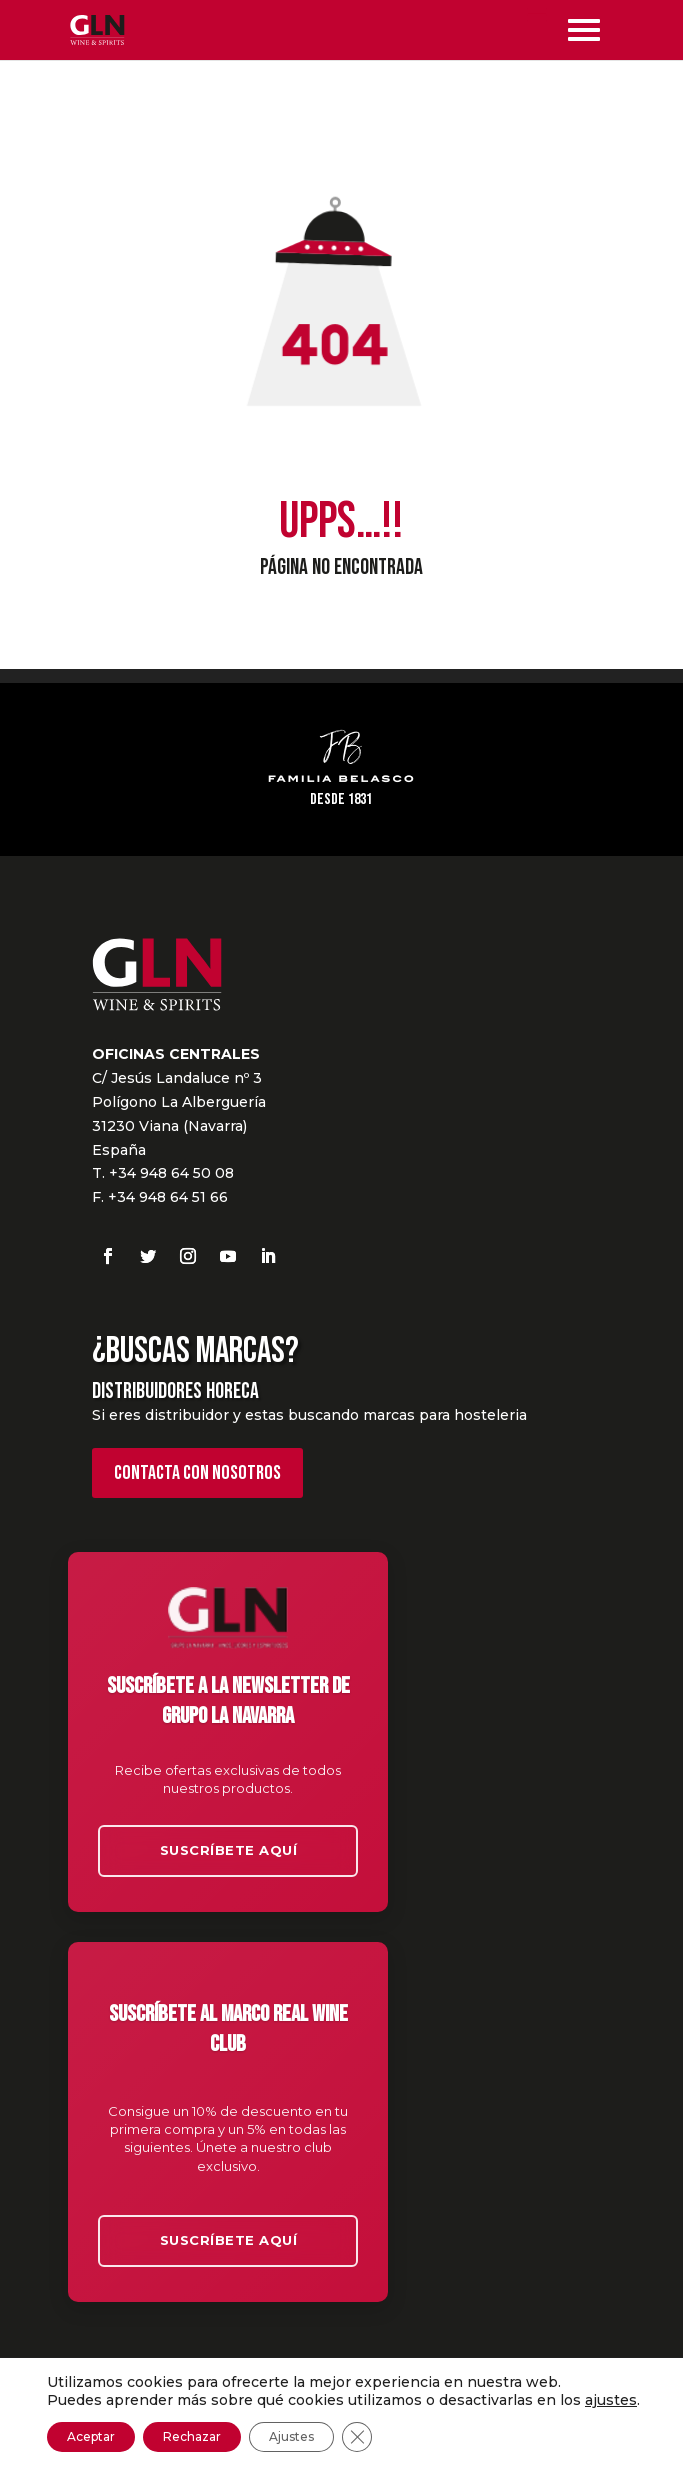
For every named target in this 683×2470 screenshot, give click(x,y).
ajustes (611, 2400)
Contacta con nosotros (197, 1473)
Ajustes (291, 2436)
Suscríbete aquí (229, 1850)
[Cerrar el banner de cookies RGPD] (357, 2437)
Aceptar (91, 2436)
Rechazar (192, 2436)
